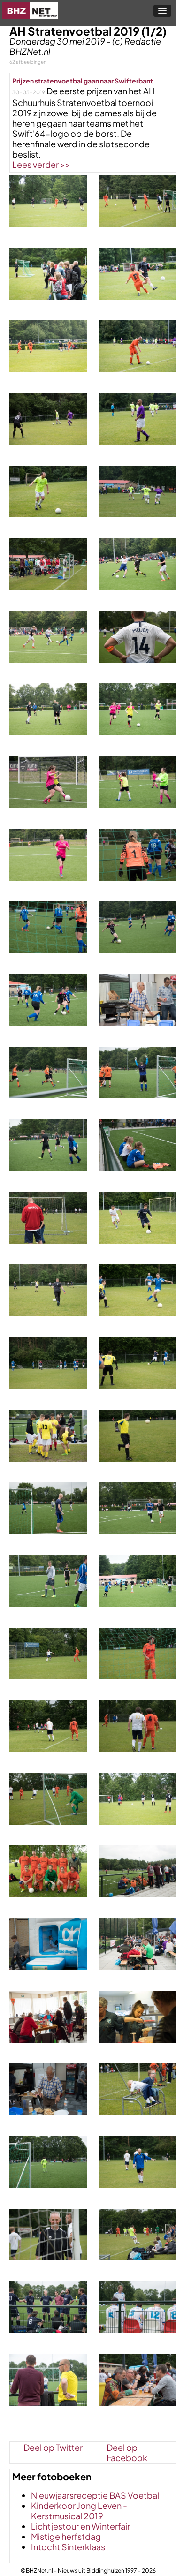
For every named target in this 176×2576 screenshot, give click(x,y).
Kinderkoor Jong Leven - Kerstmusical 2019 (79, 2510)
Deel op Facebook (127, 2446)
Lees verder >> (41, 164)
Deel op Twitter (53, 2446)
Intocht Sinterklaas (68, 2546)
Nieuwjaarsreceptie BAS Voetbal (95, 2495)
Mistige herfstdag (66, 2536)
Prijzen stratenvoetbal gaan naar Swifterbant (82, 80)
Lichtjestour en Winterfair (80, 2526)
